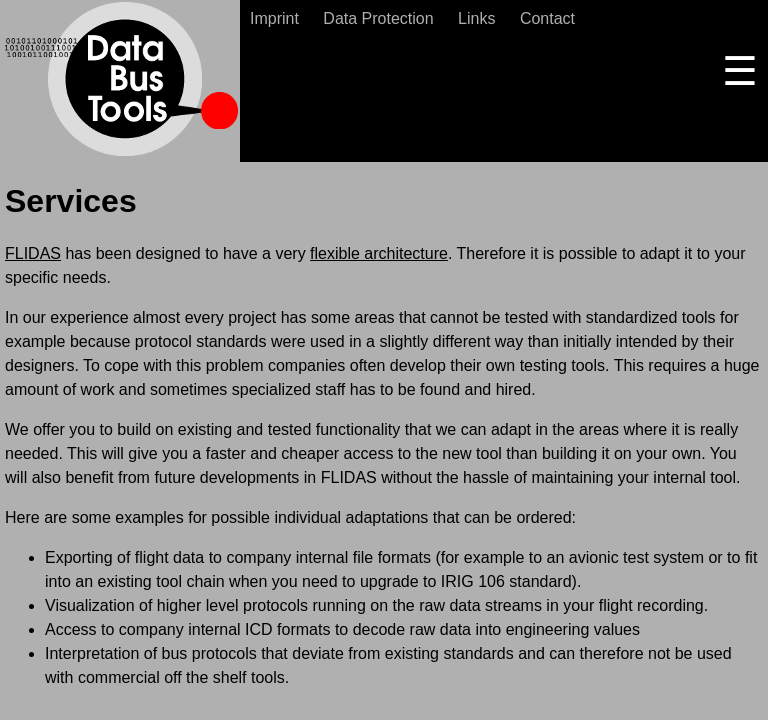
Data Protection (378, 18)
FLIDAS (33, 253)
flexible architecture (379, 253)
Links (476, 18)
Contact (547, 18)
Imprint (274, 18)
